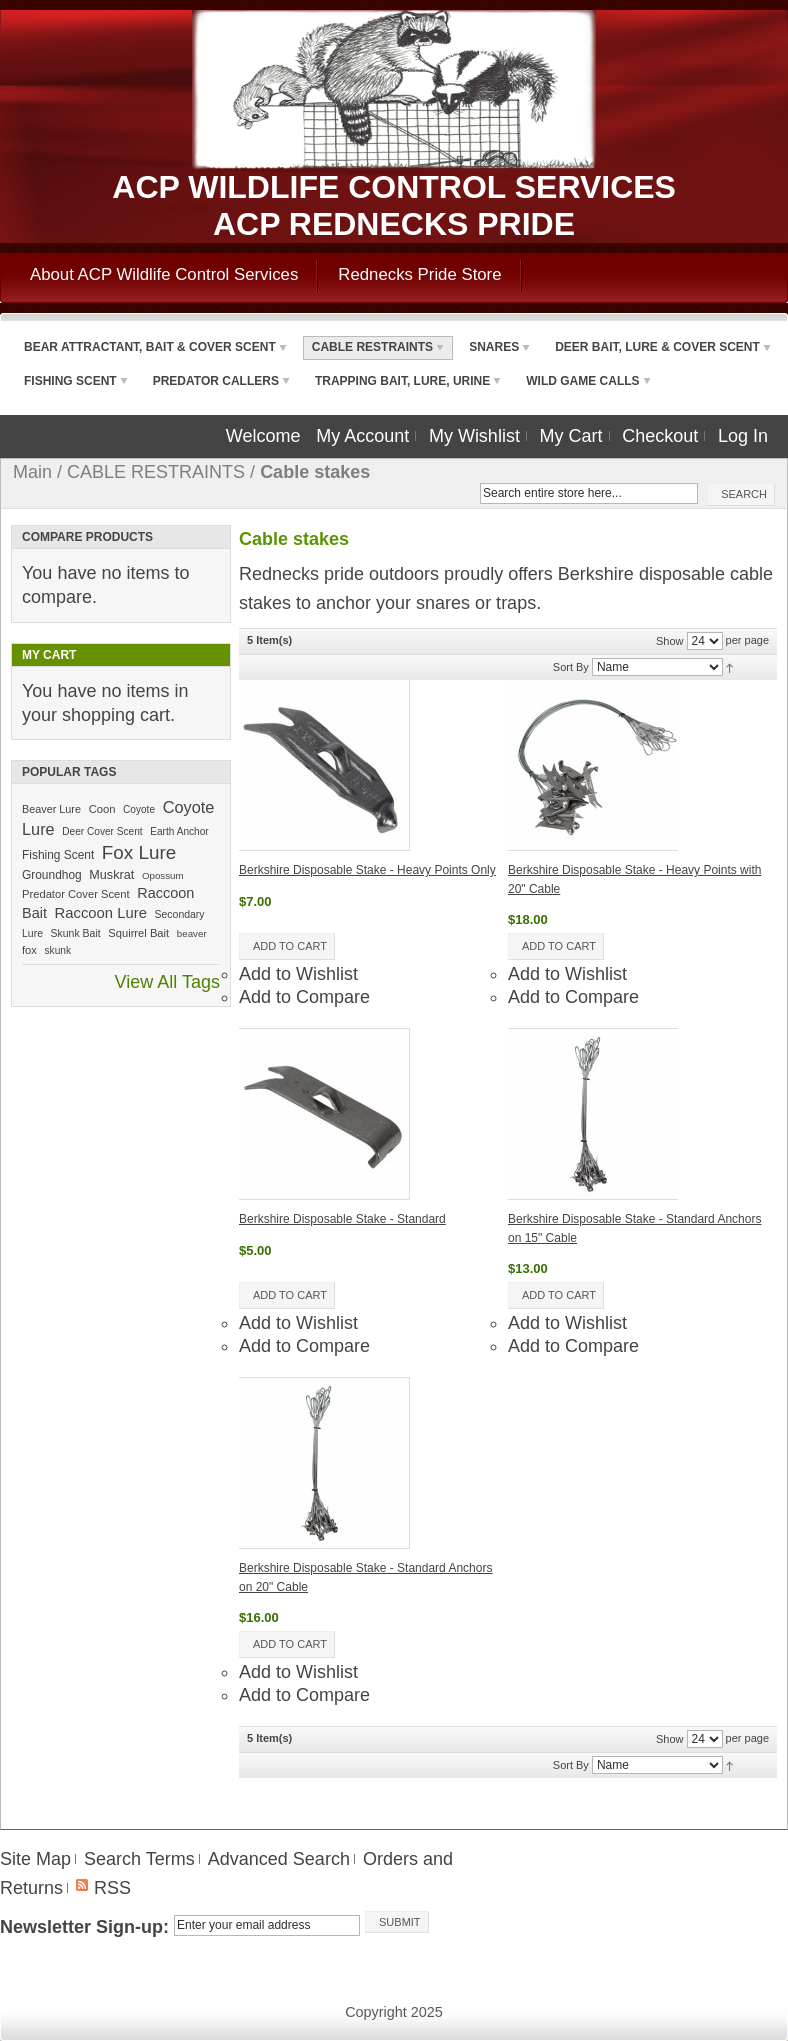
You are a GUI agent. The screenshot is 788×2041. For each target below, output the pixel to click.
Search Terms (139, 1859)
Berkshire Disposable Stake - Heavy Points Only (367, 870)
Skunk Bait (76, 933)
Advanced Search (279, 1859)
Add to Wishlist (298, 974)
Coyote (139, 809)
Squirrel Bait (138, 933)
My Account (362, 436)
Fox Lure (139, 852)
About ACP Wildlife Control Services (164, 274)
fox (29, 950)
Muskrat (111, 875)
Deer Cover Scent (102, 831)
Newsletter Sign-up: (84, 1927)
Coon (102, 809)
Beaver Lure (51, 809)
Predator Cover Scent (76, 894)
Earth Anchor (179, 831)
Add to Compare (304, 997)
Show (670, 641)
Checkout (660, 436)
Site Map (35, 1859)
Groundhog (52, 875)
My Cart (571, 436)
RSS (112, 1888)
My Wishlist (474, 436)
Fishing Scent (58, 855)
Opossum (163, 875)
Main (32, 472)
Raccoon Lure (101, 913)
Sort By (571, 667)
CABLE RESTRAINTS (156, 472)
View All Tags (167, 982)
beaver (192, 933)
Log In (743, 436)
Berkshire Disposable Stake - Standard (342, 1219)
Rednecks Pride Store (419, 274)
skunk (58, 950)
